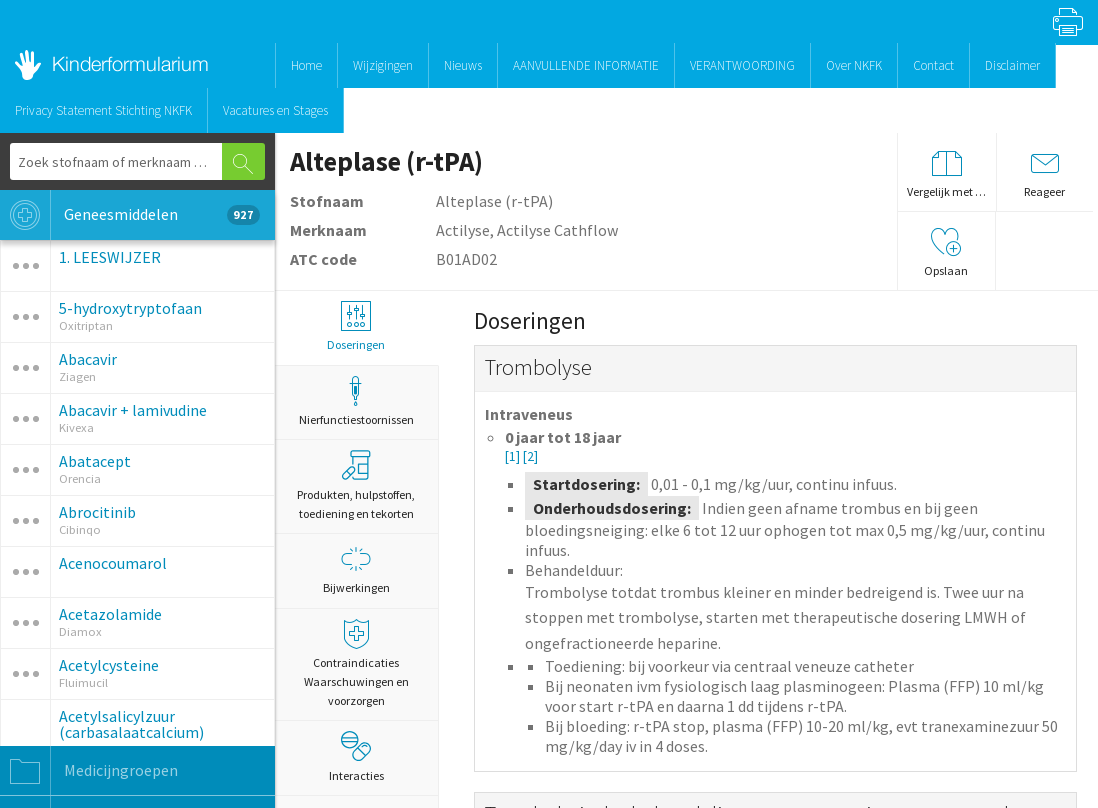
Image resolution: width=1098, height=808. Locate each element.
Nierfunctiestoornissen (357, 401)
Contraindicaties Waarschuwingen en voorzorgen (357, 663)
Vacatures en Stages (275, 110)
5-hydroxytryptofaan (130, 308)
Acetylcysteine (109, 665)
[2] (530, 456)
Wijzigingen (383, 65)
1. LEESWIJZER (110, 257)
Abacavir (88, 359)
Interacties (356, 757)
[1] (514, 456)
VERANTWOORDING (742, 65)
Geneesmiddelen (130, 215)
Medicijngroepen (89, 771)
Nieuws (463, 65)
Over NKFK (854, 65)
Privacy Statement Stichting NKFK (103, 110)
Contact (933, 65)
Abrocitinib (97, 512)
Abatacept (95, 461)
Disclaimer (1012, 65)
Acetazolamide (110, 614)
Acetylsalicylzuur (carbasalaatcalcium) (131, 724)
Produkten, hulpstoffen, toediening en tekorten (356, 485)
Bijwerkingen (357, 569)
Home (306, 65)
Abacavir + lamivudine (133, 410)
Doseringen (357, 326)
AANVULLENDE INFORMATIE (586, 65)
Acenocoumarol (113, 563)
